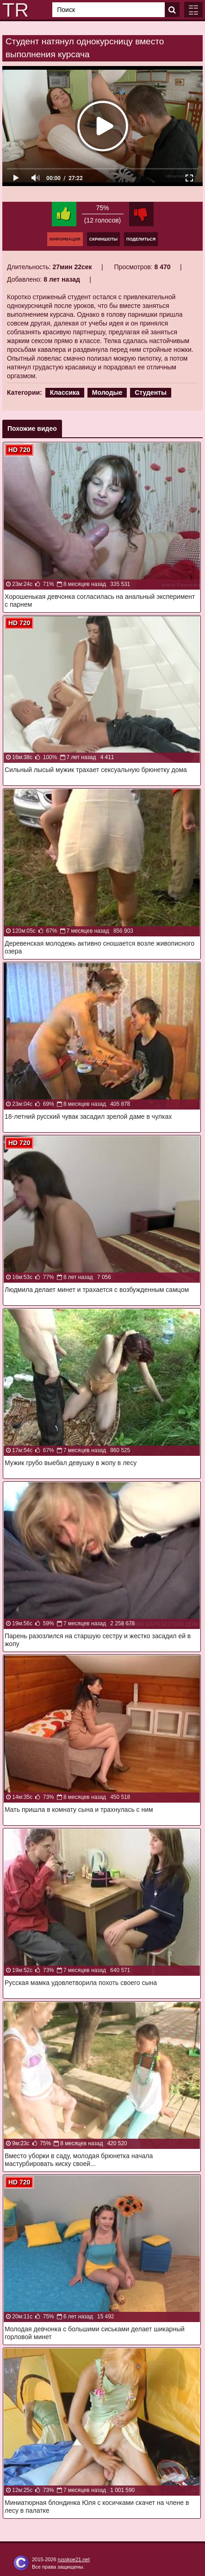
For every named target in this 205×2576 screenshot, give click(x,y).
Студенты (151, 392)
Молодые (107, 392)
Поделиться (140, 239)
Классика (65, 392)
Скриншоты (103, 239)
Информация (65, 239)
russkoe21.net (74, 2559)
